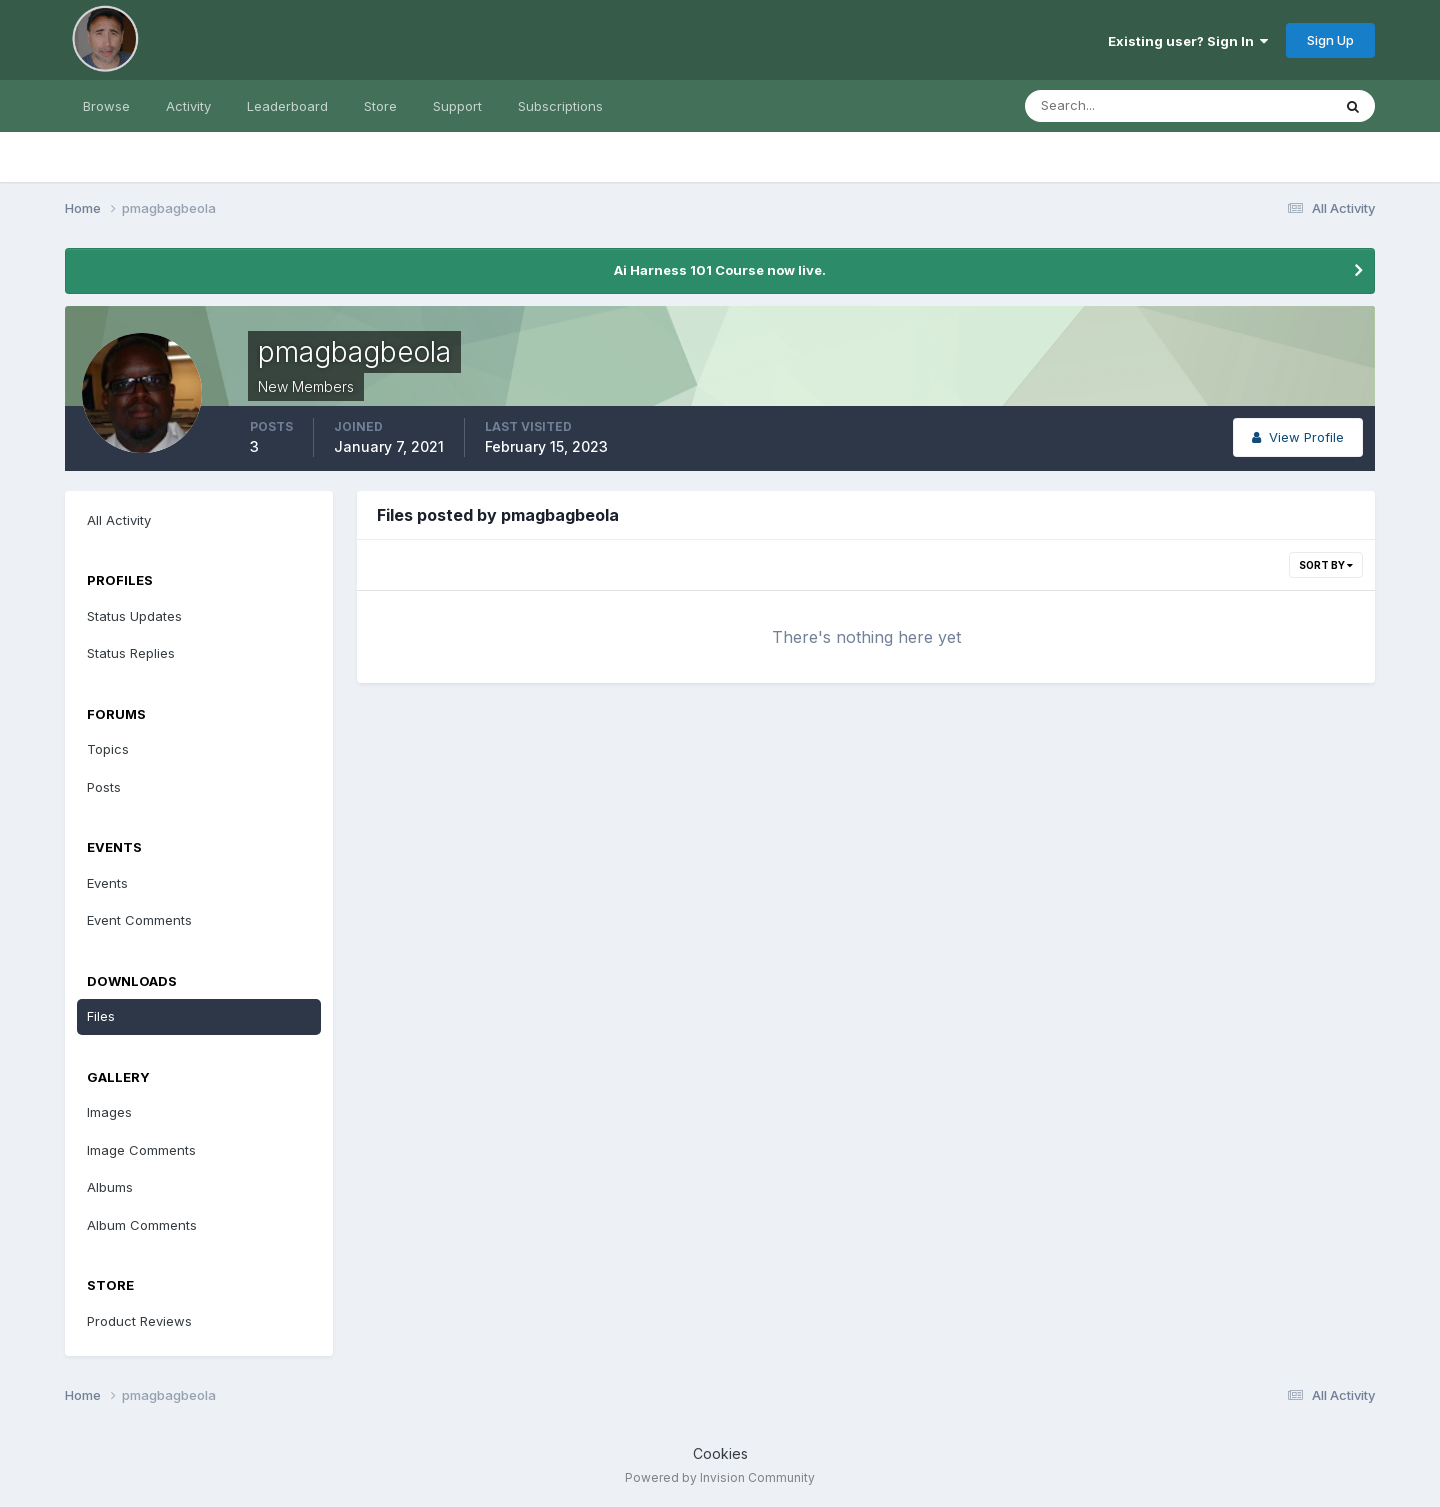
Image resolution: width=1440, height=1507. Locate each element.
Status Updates (134, 616)
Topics (108, 749)
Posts (104, 787)
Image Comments (141, 1150)
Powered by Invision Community (720, 1477)
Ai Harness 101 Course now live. (720, 270)
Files (101, 1016)
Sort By (1326, 565)
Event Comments (139, 920)
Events (107, 883)
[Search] (1113, 106)
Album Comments (142, 1225)
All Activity (119, 520)
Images (109, 1112)
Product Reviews (139, 1321)
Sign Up (1330, 40)
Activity (188, 106)
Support (457, 106)
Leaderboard (287, 106)
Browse (106, 106)
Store (380, 106)
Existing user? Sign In (1188, 41)
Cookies (720, 1453)
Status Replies (131, 653)
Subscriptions (560, 106)
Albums (110, 1187)
